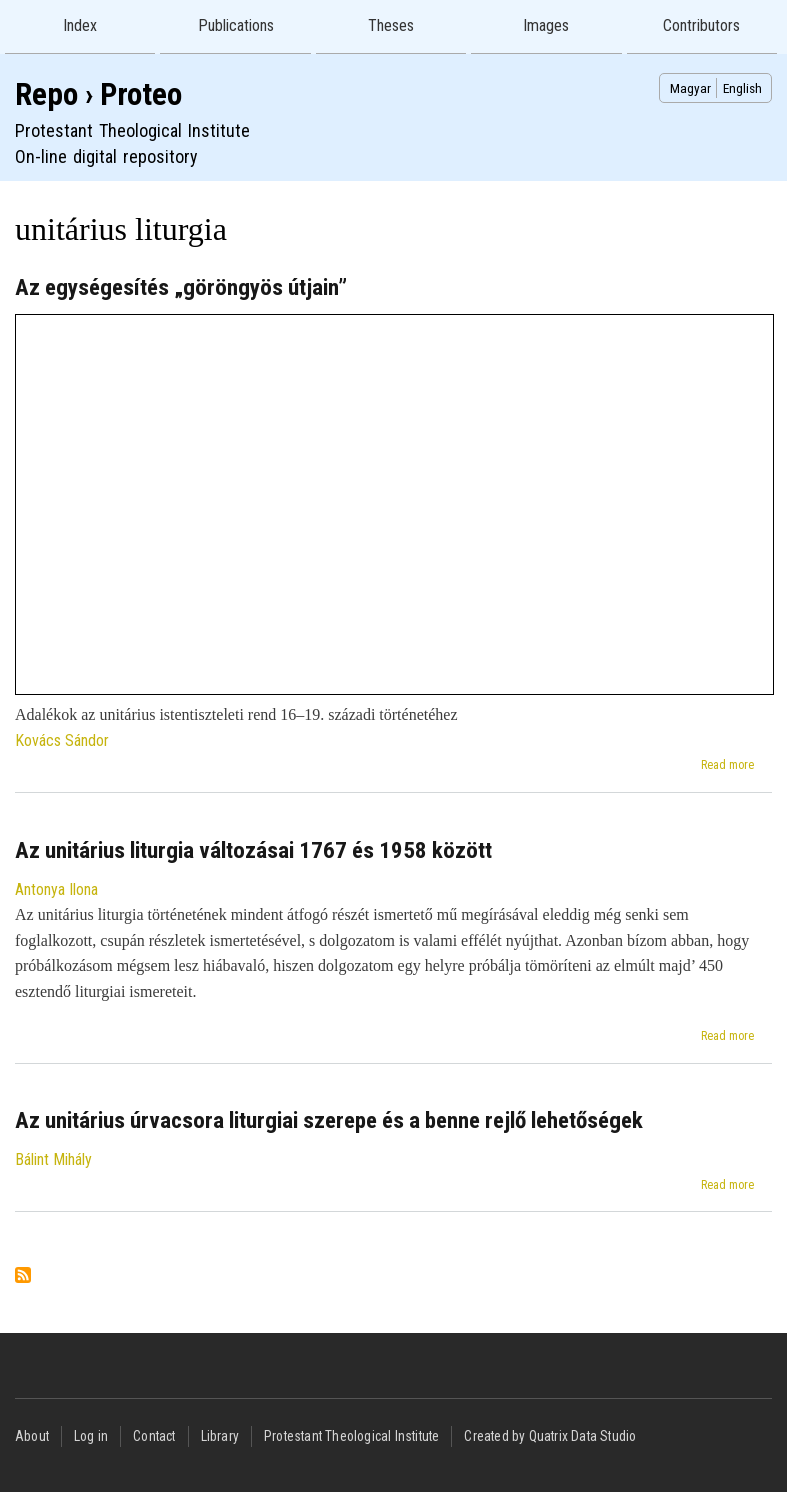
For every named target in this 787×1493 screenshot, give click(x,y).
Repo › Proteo (98, 94)
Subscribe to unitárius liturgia (23, 1276)
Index (80, 25)
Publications (236, 25)
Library (220, 1436)
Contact (154, 1436)
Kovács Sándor (62, 740)
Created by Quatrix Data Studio (550, 1436)
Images (546, 25)
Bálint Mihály (53, 1159)
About (32, 1436)
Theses (391, 25)
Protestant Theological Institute (351, 1436)
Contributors (701, 25)
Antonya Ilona (56, 889)
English (742, 88)
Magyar (690, 88)
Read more (727, 765)
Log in (91, 1436)
